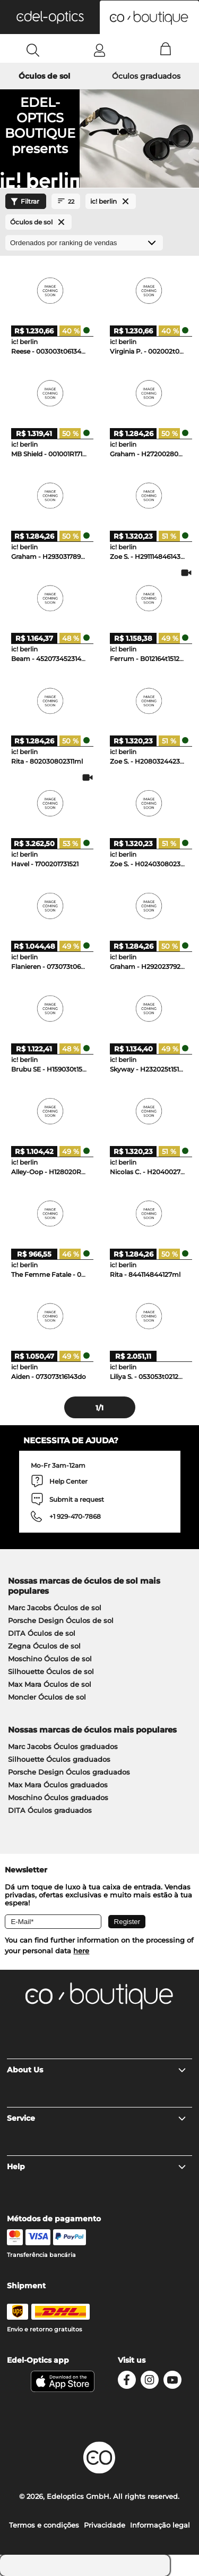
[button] (50, 17)
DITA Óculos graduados (50, 1810)
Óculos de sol (44, 76)
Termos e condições (44, 2525)
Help (97, 2166)
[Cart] (166, 50)
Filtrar (23, 201)
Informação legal (160, 2525)
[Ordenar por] (84, 243)
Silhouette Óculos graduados (59, 1759)
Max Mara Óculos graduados (58, 1784)
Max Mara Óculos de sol (49, 1684)
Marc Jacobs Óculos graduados (63, 1746)
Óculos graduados (146, 76)
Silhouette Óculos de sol (51, 1671)
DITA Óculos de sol (41, 1633)
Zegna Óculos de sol (44, 1646)
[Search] (33, 50)
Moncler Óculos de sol (47, 1697)
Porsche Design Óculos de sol (61, 1620)
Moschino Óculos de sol (50, 1658)
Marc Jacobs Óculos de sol (54, 1607)
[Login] (99, 50)
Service (97, 2118)
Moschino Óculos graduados (58, 1797)
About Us (97, 2070)
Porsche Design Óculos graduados (69, 1772)
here (81, 1950)
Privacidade (104, 2525)
